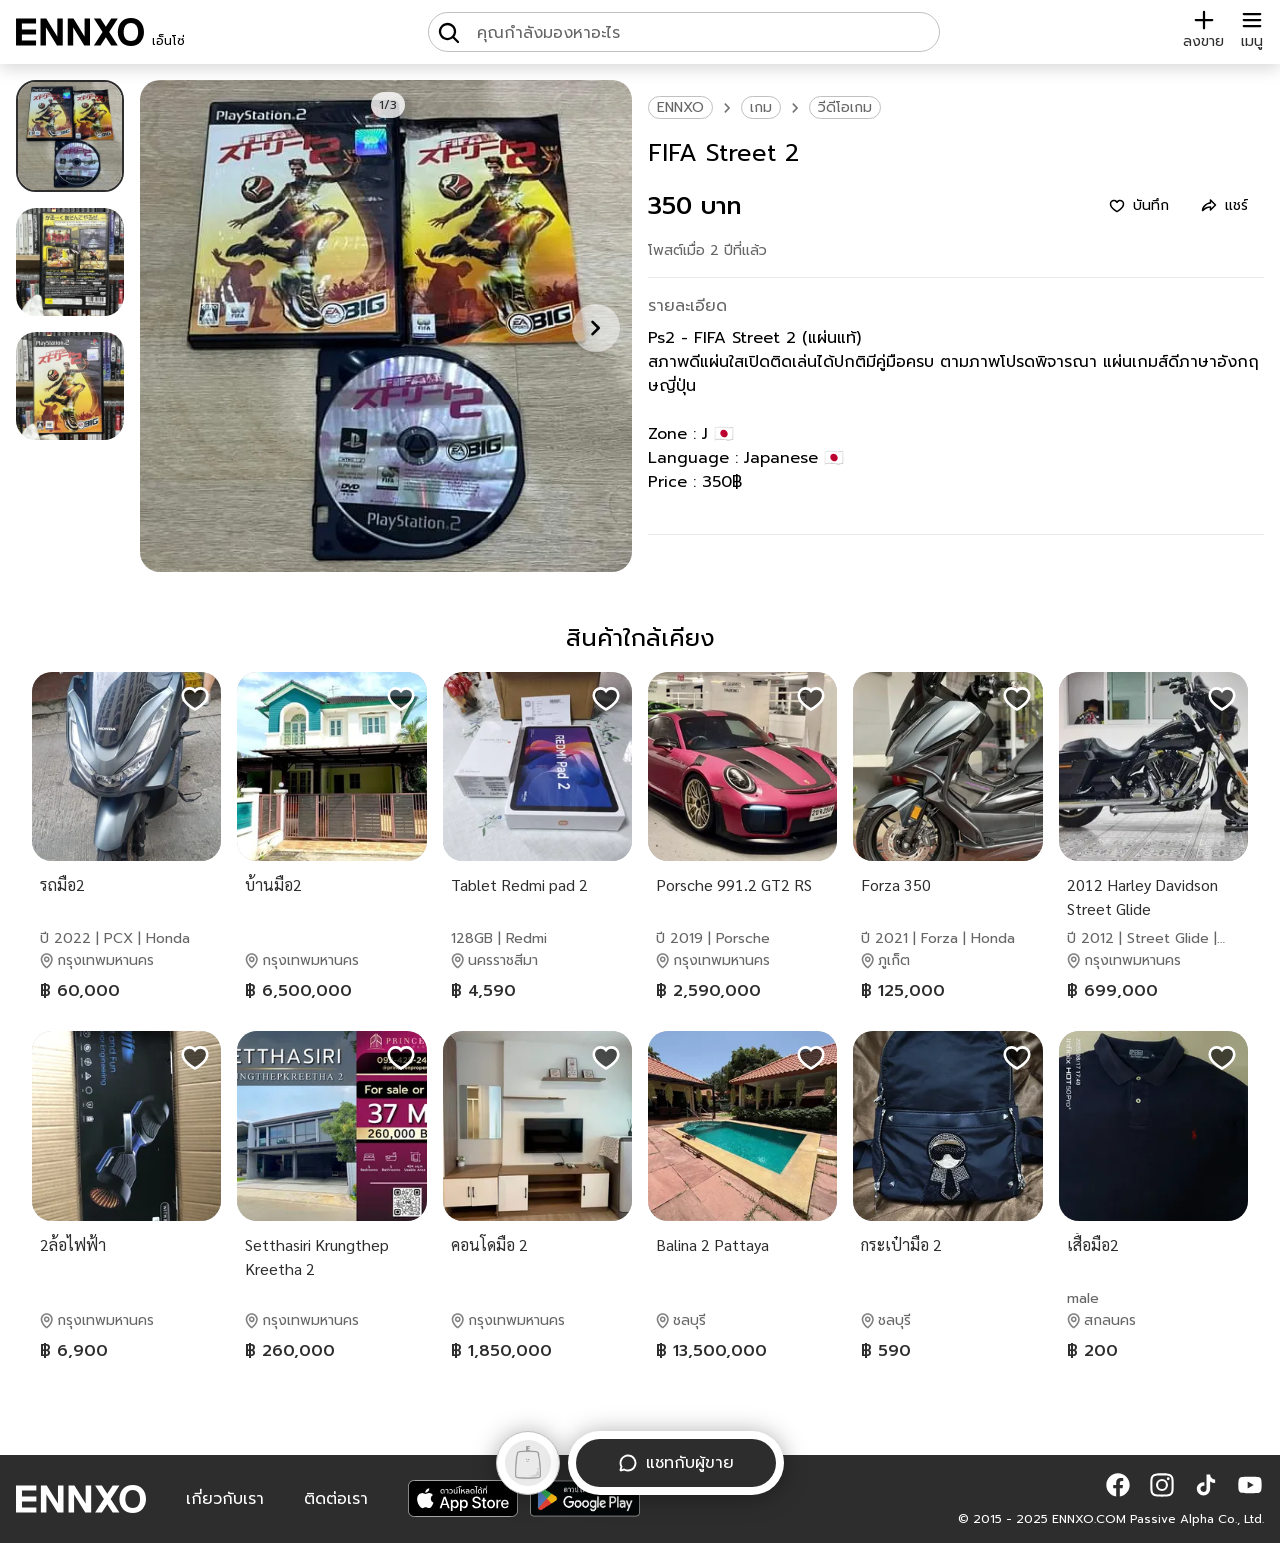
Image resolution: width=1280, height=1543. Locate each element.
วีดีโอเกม (845, 107)
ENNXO (680, 107)
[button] (1118, 1485)
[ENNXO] (80, 32)
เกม (761, 107)
